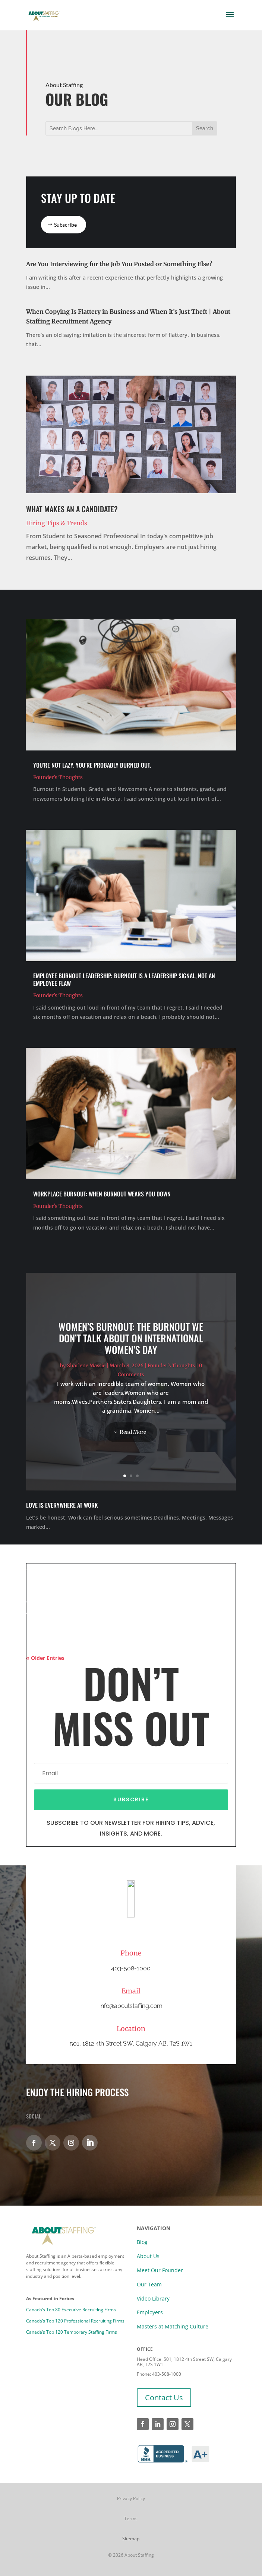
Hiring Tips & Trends (56, 523)
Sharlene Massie (86, 1371)
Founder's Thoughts (58, 777)
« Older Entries (45, 1657)
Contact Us (164, 2397)
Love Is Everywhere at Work (62, 1505)
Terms (131, 2518)
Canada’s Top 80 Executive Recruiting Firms (71, 2309)
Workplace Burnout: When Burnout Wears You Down (102, 1193)
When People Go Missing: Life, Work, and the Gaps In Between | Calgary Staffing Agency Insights (128, 1607)
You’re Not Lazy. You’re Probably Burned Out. (92, 765)
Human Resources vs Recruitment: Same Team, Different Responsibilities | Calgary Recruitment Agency (121, 1554)
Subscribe (65, 224)
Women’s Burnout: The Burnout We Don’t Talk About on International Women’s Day (131, 1343)
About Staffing (139, 2555)
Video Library (153, 2298)
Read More (133, 1437)
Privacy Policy (131, 2498)
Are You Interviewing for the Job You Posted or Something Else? (119, 264)
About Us (148, 2256)
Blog (142, 2241)
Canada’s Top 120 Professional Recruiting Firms (75, 2321)
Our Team (149, 2284)
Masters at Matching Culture (172, 2326)
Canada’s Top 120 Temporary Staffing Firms (71, 2332)
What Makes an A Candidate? (72, 508)
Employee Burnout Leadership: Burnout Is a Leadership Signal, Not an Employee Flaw (124, 979)
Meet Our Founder (160, 2270)
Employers (150, 2312)
